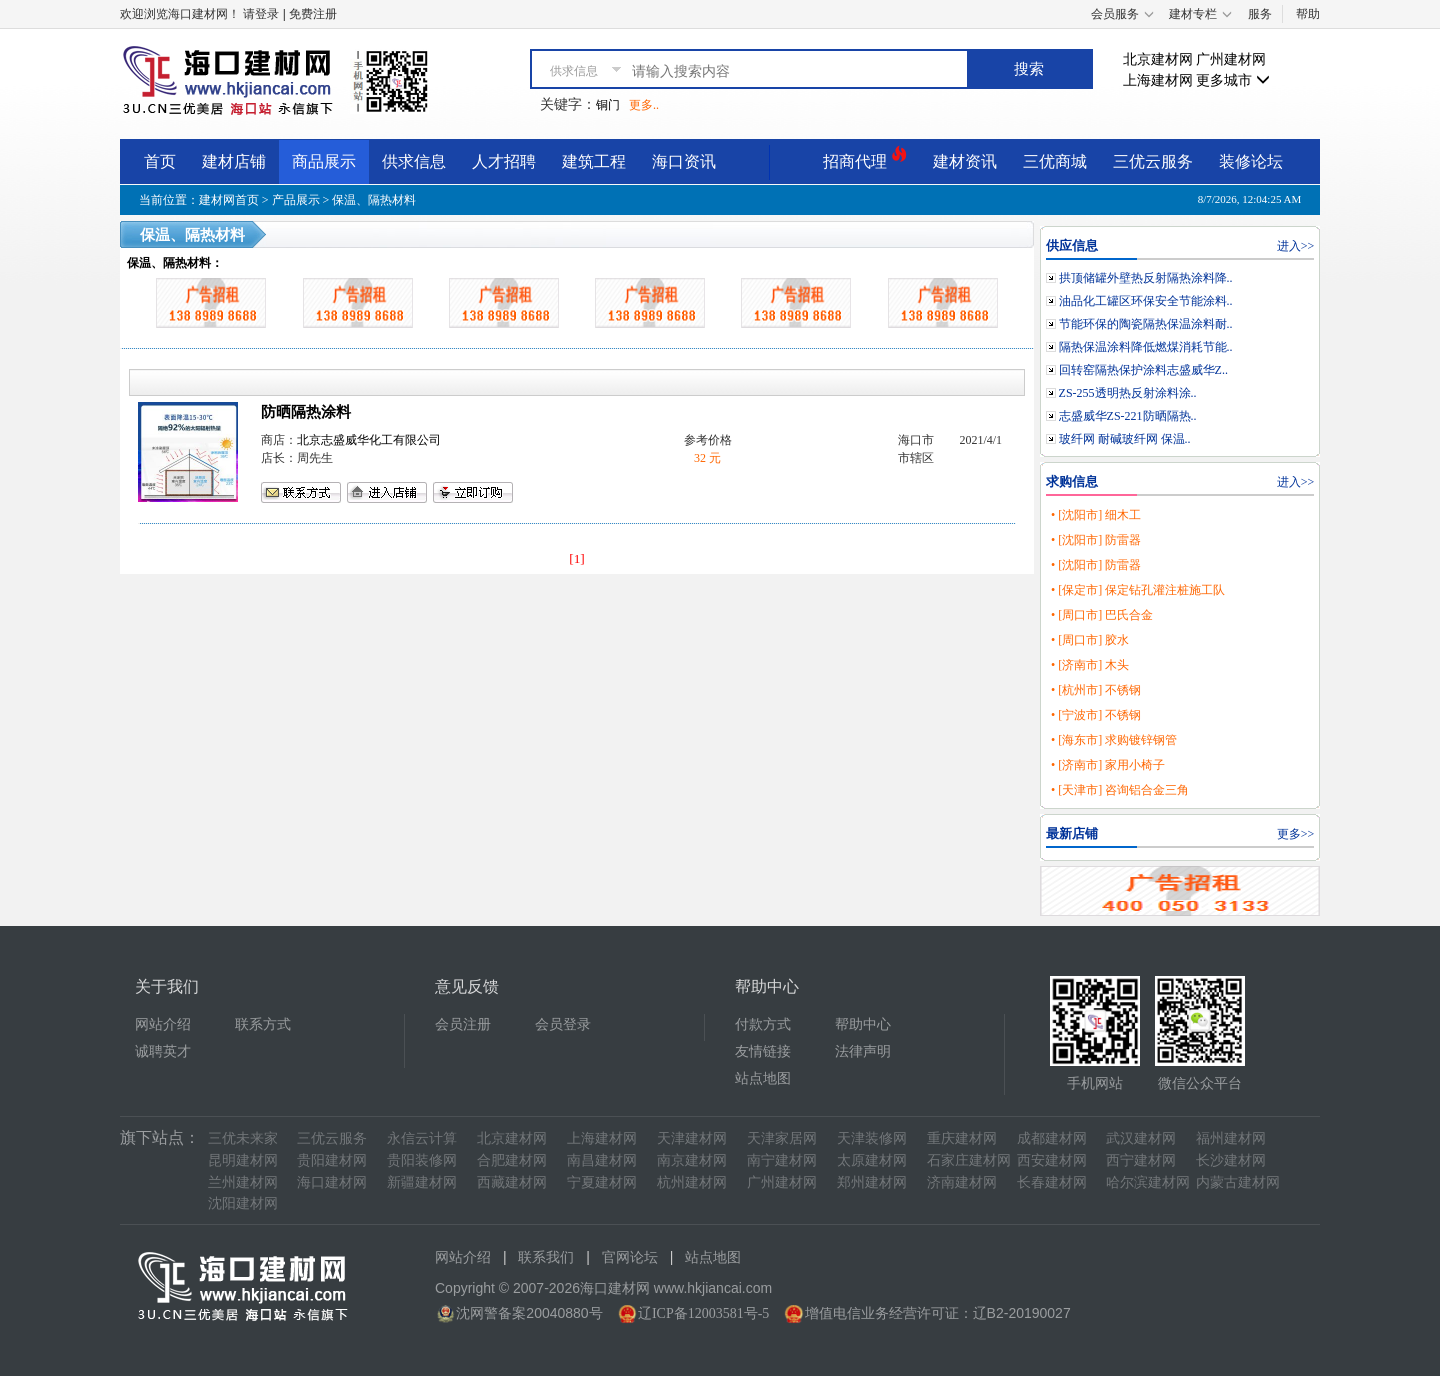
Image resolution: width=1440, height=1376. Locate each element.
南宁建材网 (782, 1160)
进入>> (1296, 246)
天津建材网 (692, 1138)
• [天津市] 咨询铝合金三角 (1120, 790)
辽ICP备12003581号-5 (703, 1313)
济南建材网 (962, 1182)
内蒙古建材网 (1238, 1182)
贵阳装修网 (422, 1160)
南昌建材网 (602, 1160)
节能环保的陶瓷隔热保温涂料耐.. (1146, 324)
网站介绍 (163, 1024)
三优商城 (1055, 161)
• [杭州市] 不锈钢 (1096, 690)
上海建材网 (1158, 80)
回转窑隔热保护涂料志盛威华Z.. (1143, 370)
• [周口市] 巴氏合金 (1102, 615)
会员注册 (463, 1024)
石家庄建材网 (969, 1160)
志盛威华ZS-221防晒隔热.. (1128, 416)
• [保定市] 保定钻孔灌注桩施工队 (1138, 590)
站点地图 (763, 1078)
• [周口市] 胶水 (1090, 640)
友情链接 (763, 1051)
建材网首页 (229, 200)
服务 (1260, 14)
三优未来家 (243, 1138)
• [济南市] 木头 (1090, 665)
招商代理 (865, 158)
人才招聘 (504, 161)
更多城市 (1233, 80)
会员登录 (563, 1024)
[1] (577, 558)
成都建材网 (1052, 1138)
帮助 (1308, 14)
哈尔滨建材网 (1148, 1182)
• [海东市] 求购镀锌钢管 (1114, 740)
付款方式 (763, 1024)
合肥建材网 (512, 1160)
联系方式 (263, 1024)
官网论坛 (630, 1257)
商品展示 (324, 161)
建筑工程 (594, 161)
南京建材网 (692, 1160)
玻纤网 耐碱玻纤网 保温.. (1125, 439)
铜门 (608, 105)
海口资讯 (684, 161)
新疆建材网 (422, 1182)
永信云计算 (422, 1138)
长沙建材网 (1231, 1160)
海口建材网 (332, 1182)
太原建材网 (872, 1160)
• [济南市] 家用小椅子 (1108, 765)
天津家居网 (782, 1138)
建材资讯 (965, 161)
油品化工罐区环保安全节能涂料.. (1146, 301)
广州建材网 (1231, 59)
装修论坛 (1251, 161)
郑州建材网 (872, 1182)
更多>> (1296, 834)
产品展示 (296, 200)
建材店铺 (234, 161)
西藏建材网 (512, 1182)
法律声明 (863, 1051)
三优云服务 (1153, 161)
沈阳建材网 (243, 1203)
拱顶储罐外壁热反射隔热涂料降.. (1146, 278)
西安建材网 (1052, 1160)
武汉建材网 (1141, 1138)
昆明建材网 (243, 1160)
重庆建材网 (962, 1138)
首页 (160, 161)
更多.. (644, 105)
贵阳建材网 (332, 1160)
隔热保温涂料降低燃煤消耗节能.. (1146, 347)
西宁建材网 (1141, 1160)
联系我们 (546, 1257)
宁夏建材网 (602, 1182)
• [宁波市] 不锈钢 (1096, 715)
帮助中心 (863, 1024)
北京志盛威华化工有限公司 (369, 440)
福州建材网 (1231, 1138)
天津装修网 (872, 1138)
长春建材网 (1052, 1182)
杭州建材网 (692, 1182)
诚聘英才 (163, 1051)
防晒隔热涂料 (306, 412)
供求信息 (414, 161)
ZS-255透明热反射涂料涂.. (1128, 393)
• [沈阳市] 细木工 (1096, 515)
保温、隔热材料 (374, 200)
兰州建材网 (243, 1182)
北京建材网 (1158, 59)
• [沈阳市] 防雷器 (1096, 540)
